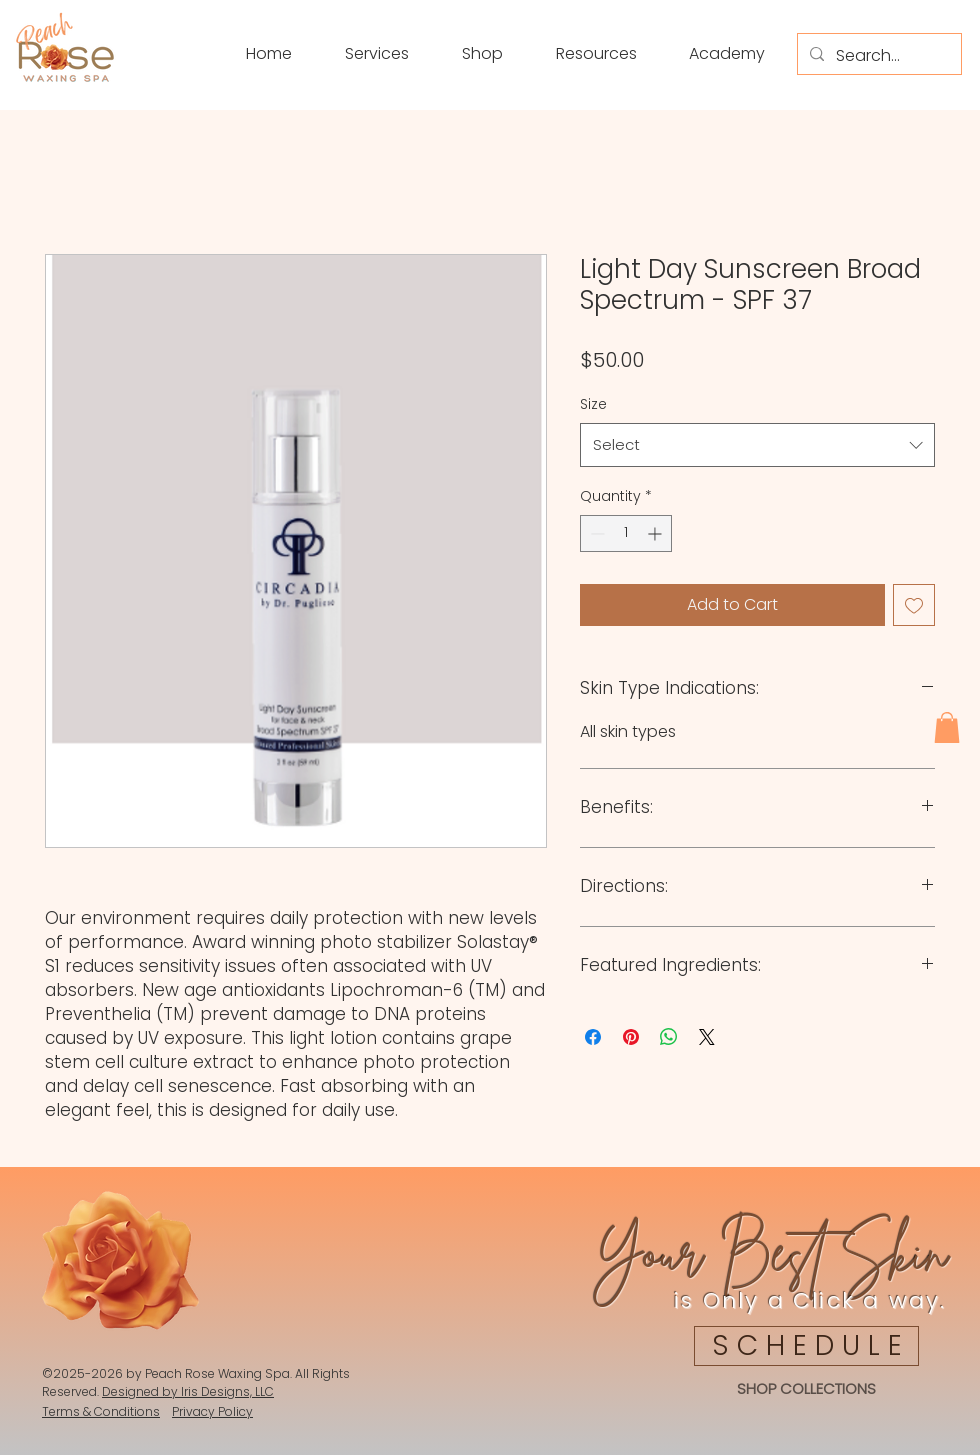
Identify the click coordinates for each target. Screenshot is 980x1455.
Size (593, 404)
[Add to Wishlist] (914, 605)
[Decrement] (595, 533)
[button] (466, 53)
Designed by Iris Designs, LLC (188, 1391)
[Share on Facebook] (593, 1037)
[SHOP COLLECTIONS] (806, 1389)
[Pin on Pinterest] (631, 1037)
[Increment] (656, 533)
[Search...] (877, 56)
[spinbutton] (626, 533)
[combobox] (757, 445)
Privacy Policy (212, 1411)
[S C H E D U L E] (806, 1346)
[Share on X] (707, 1037)
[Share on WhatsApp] (669, 1037)
